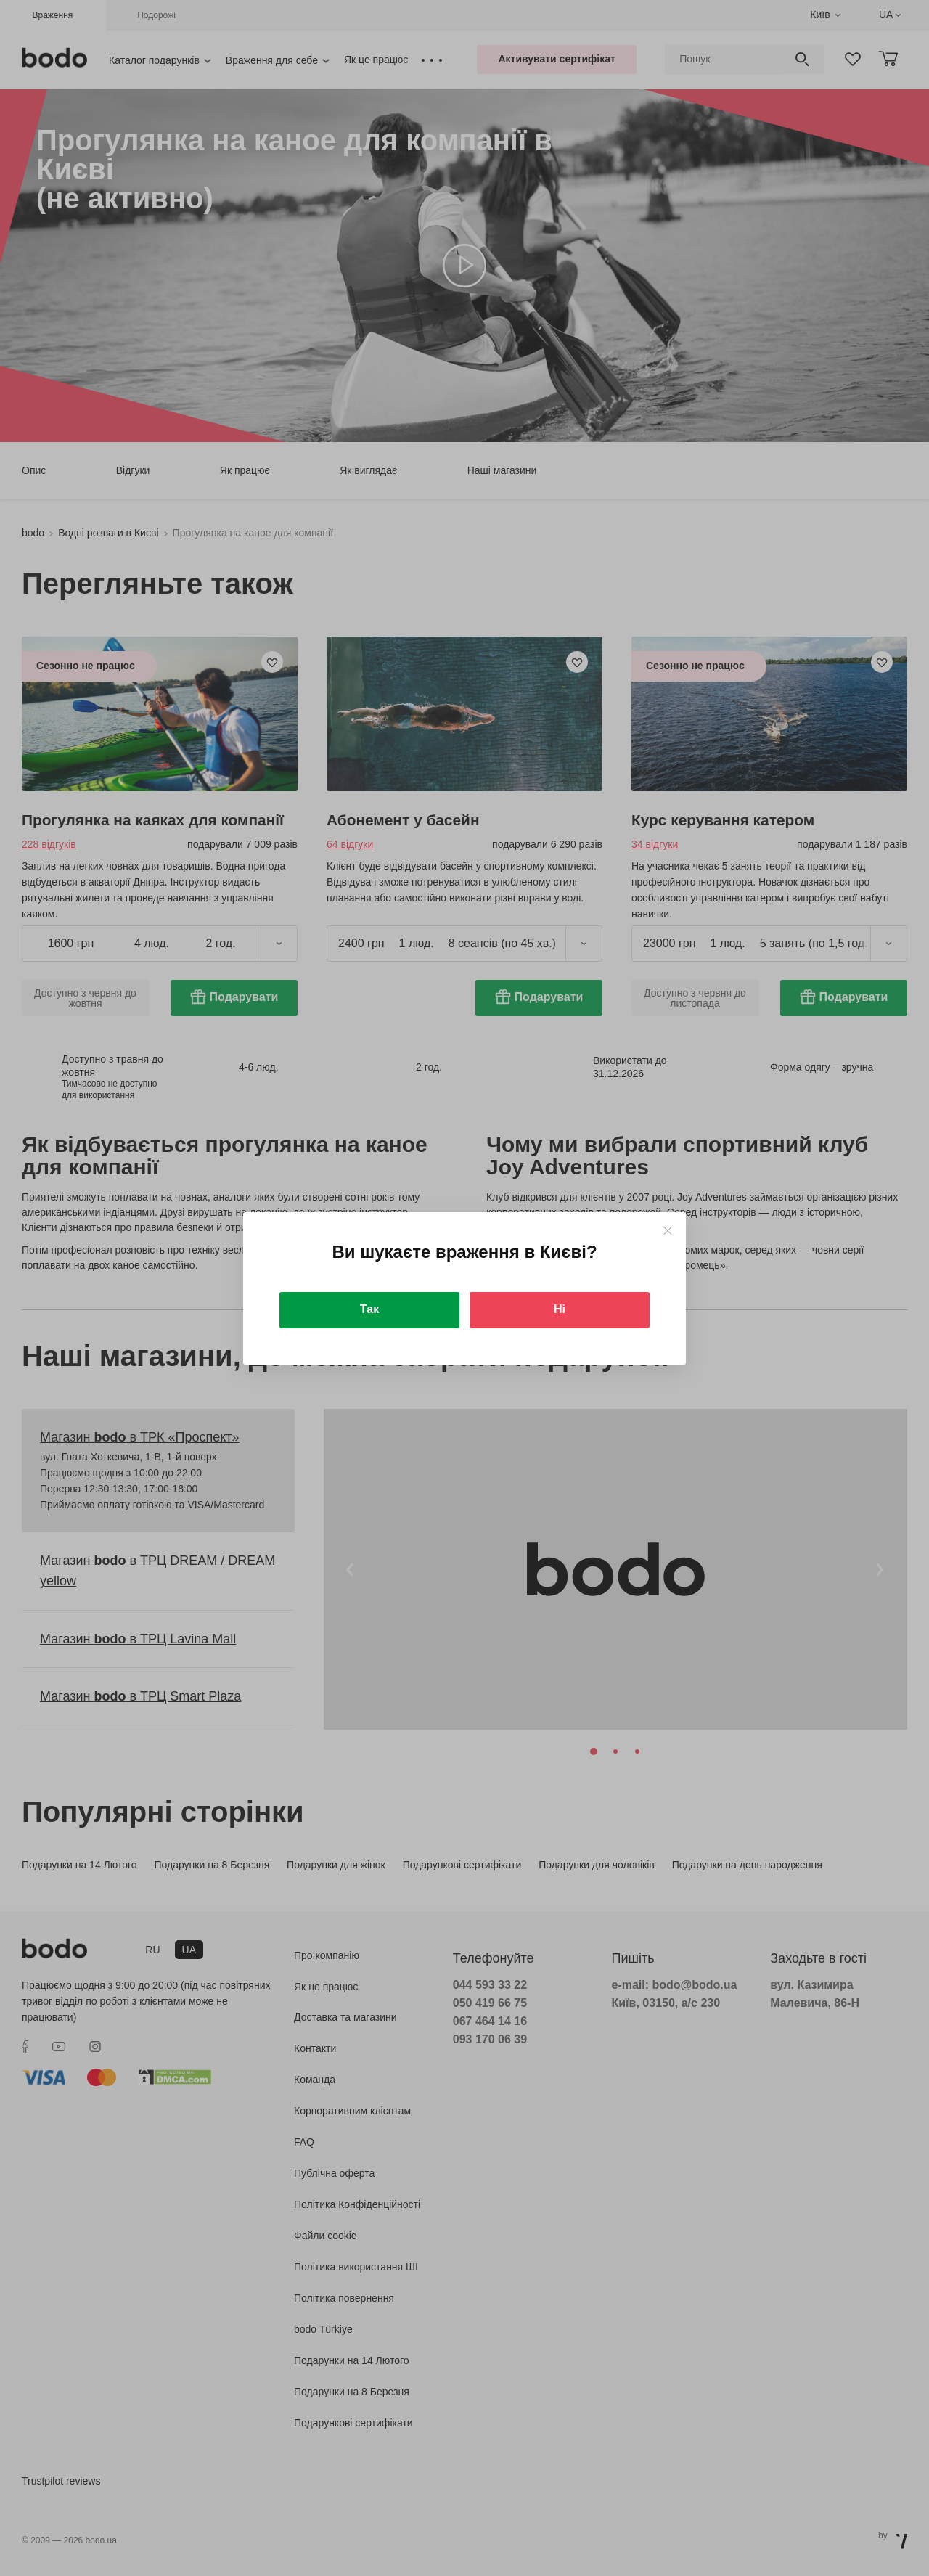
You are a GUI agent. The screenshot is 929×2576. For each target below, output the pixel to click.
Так (369, 1309)
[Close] (667, 1231)
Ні (559, 1309)
